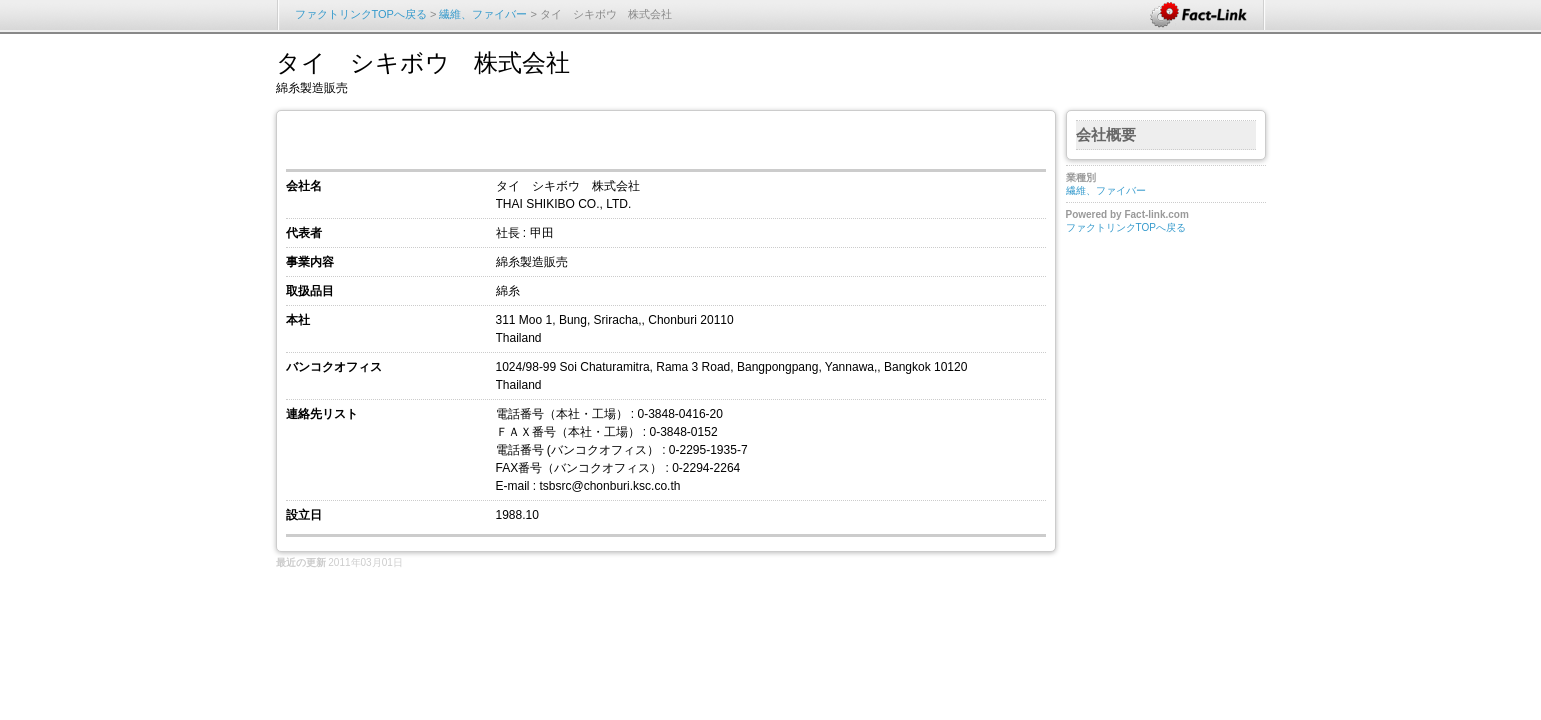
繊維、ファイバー (484, 14)
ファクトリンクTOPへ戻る (361, 14)
